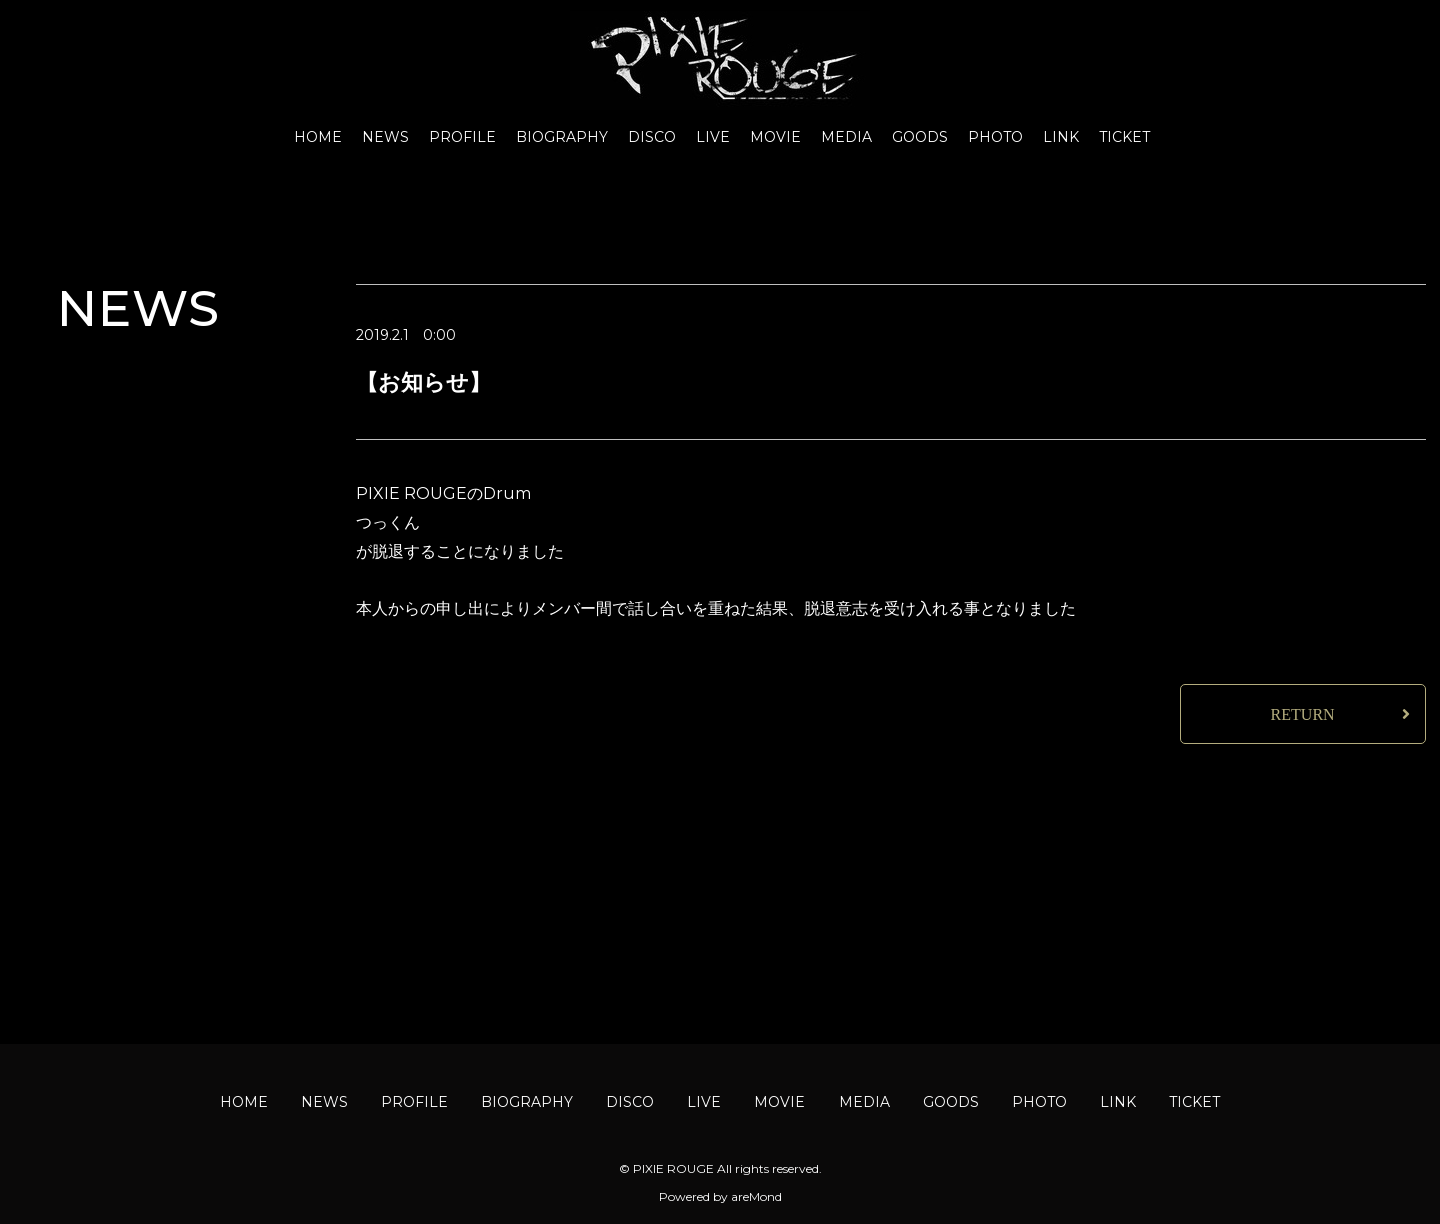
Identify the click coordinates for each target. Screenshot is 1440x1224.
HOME (318, 137)
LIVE (713, 137)
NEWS (385, 137)
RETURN (1303, 714)
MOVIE (775, 137)
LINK (1061, 137)
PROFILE (462, 137)
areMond (756, 1196)
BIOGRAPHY (562, 137)
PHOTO (995, 137)
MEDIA (846, 137)
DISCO (652, 137)
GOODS (920, 137)
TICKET (1124, 137)
